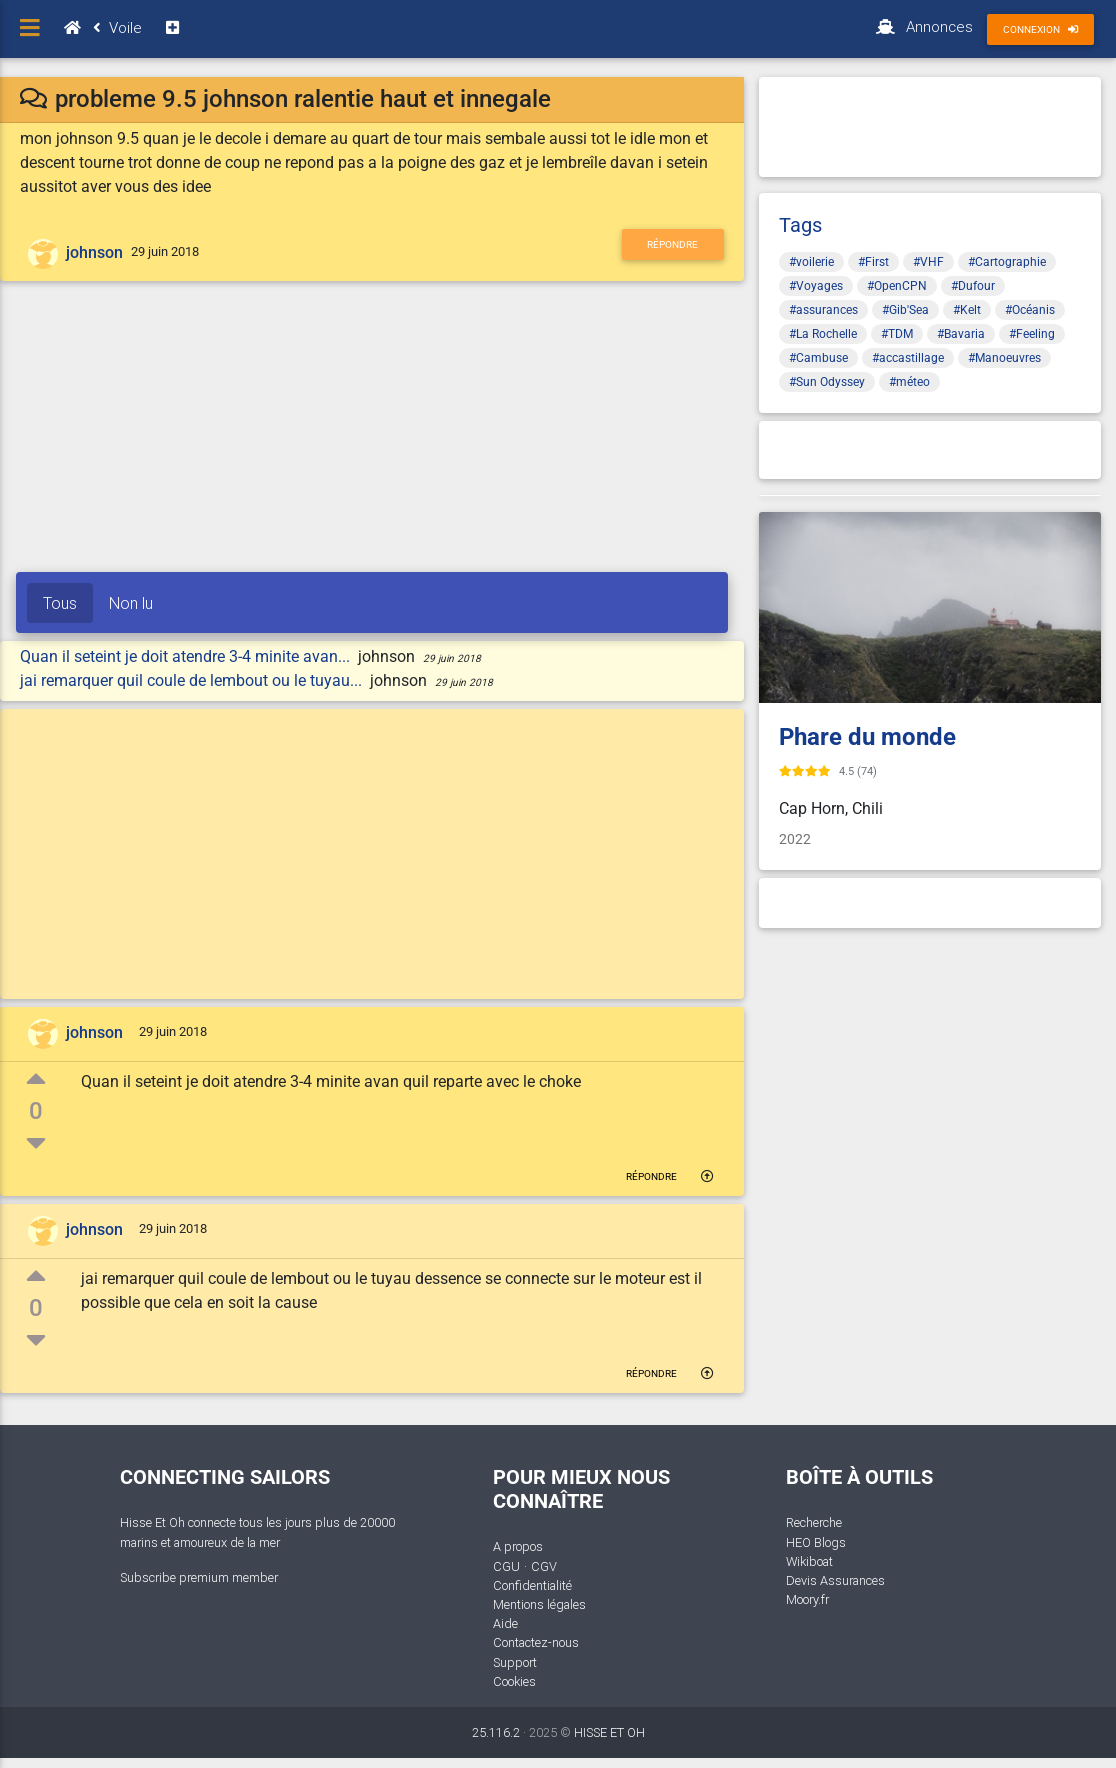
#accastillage (908, 358)
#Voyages (816, 286)
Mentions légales (539, 1604)
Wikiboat (809, 1561)
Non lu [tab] (131, 603)
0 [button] (36, 1111)
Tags (800, 225)
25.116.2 (496, 1732)
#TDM (897, 334)
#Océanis (1030, 310)
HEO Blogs (816, 1542)
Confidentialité (532, 1585)
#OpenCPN (897, 286)
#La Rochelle (823, 334)
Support (515, 1662)
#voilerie (811, 262)
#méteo (909, 382)
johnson (94, 252)
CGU (506, 1566)
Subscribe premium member (199, 1577)
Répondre (672, 244)
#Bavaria (961, 334)
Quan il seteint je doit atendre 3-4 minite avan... (187, 656)
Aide (505, 1623)
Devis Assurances (835, 1580)
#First (873, 262)
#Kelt (967, 310)
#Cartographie (1007, 262)
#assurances (823, 310)
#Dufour (973, 286)
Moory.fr (807, 1599)
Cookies (514, 1681)
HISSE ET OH (609, 1732)
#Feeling (1032, 334)
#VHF (928, 262)
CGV (544, 1566)
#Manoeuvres (1004, 358)
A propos (518, 1546)
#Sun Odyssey (827, 382)
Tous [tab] (60, 603)
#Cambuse (818, 358)
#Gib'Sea (905, 310)
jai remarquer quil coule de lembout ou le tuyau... (193, 680)
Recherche (814, 1522)
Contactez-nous (536, 1642)
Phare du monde (867, 737)
